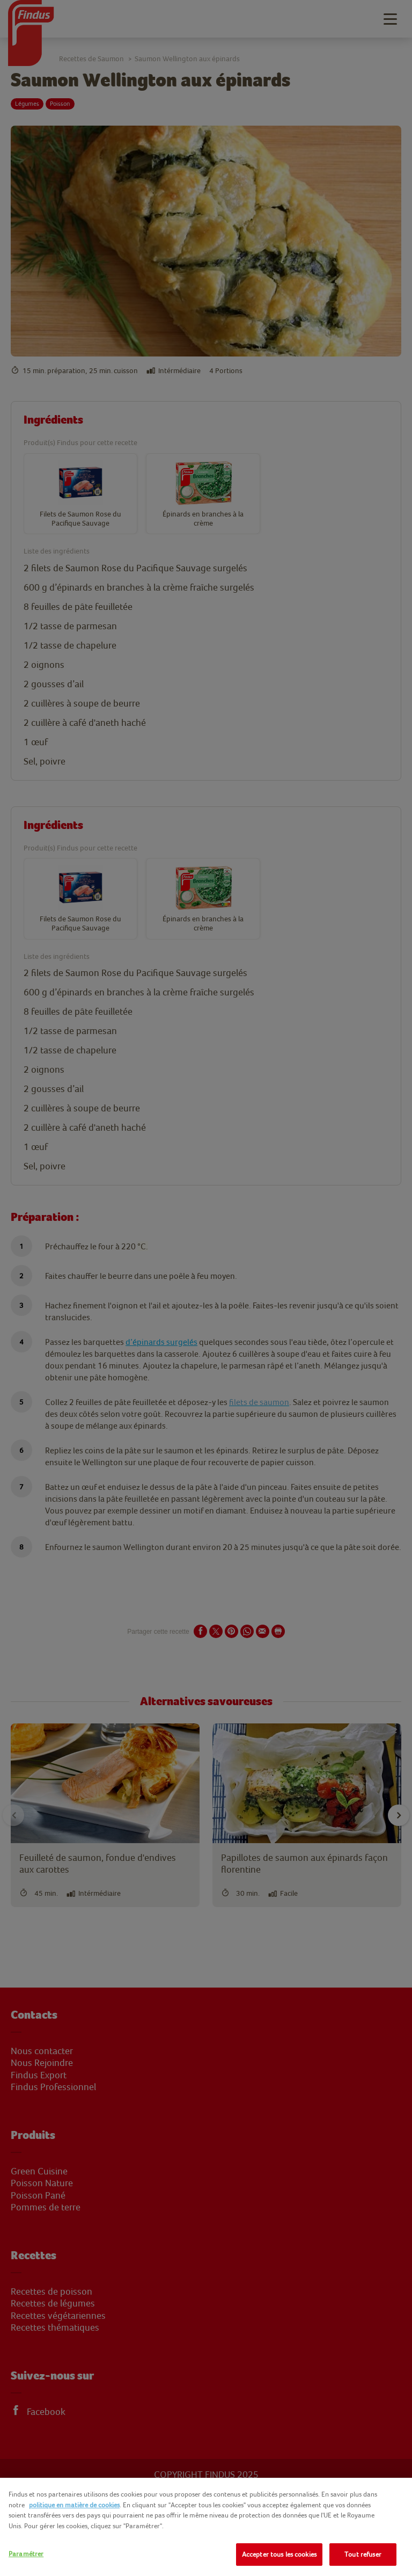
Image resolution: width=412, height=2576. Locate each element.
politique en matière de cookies (74, 2505)
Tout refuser (362, 2554)
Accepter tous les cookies (279, 2554)
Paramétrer (26, 2554)
